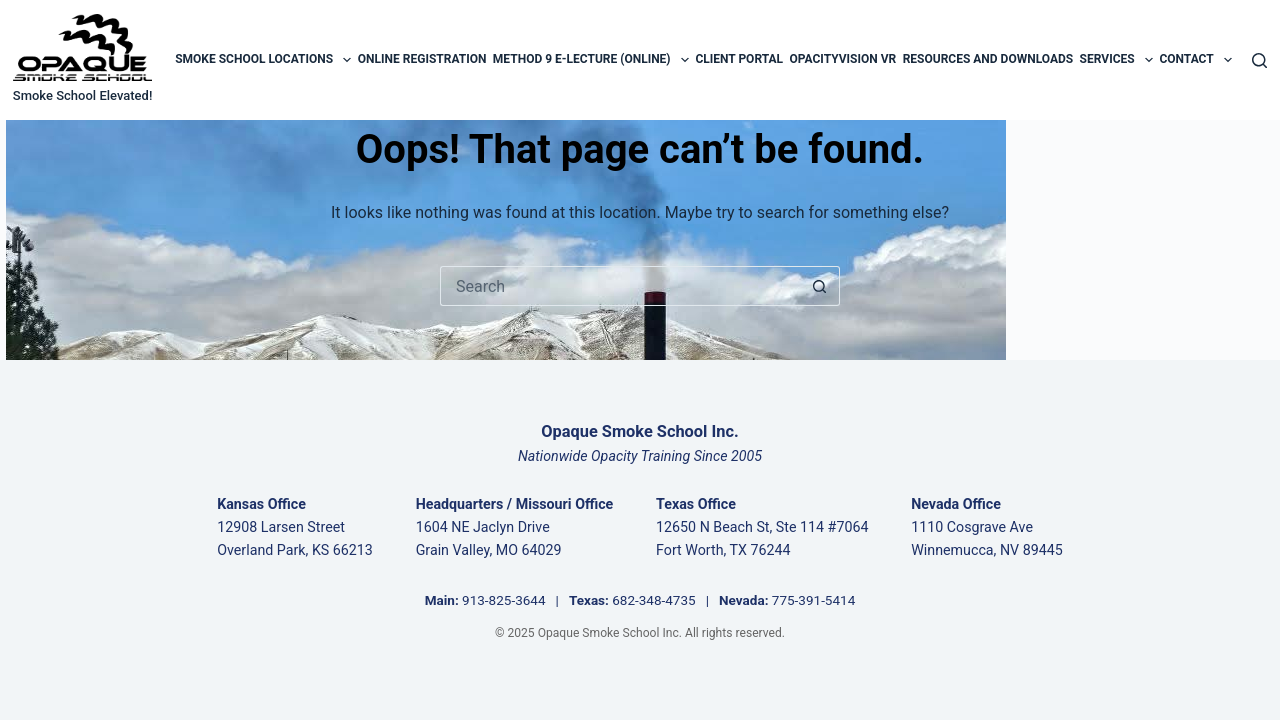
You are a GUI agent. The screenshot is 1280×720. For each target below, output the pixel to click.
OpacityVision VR (842, 59)
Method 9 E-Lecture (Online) (591, 60)
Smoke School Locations (263, 60)
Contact (1195, 60)
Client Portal (739, 59)
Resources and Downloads (988, 59)
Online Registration (422, 59)
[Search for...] (620, 286)
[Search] (1259, 60)
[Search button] (820, 286)
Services (1116, 60)
